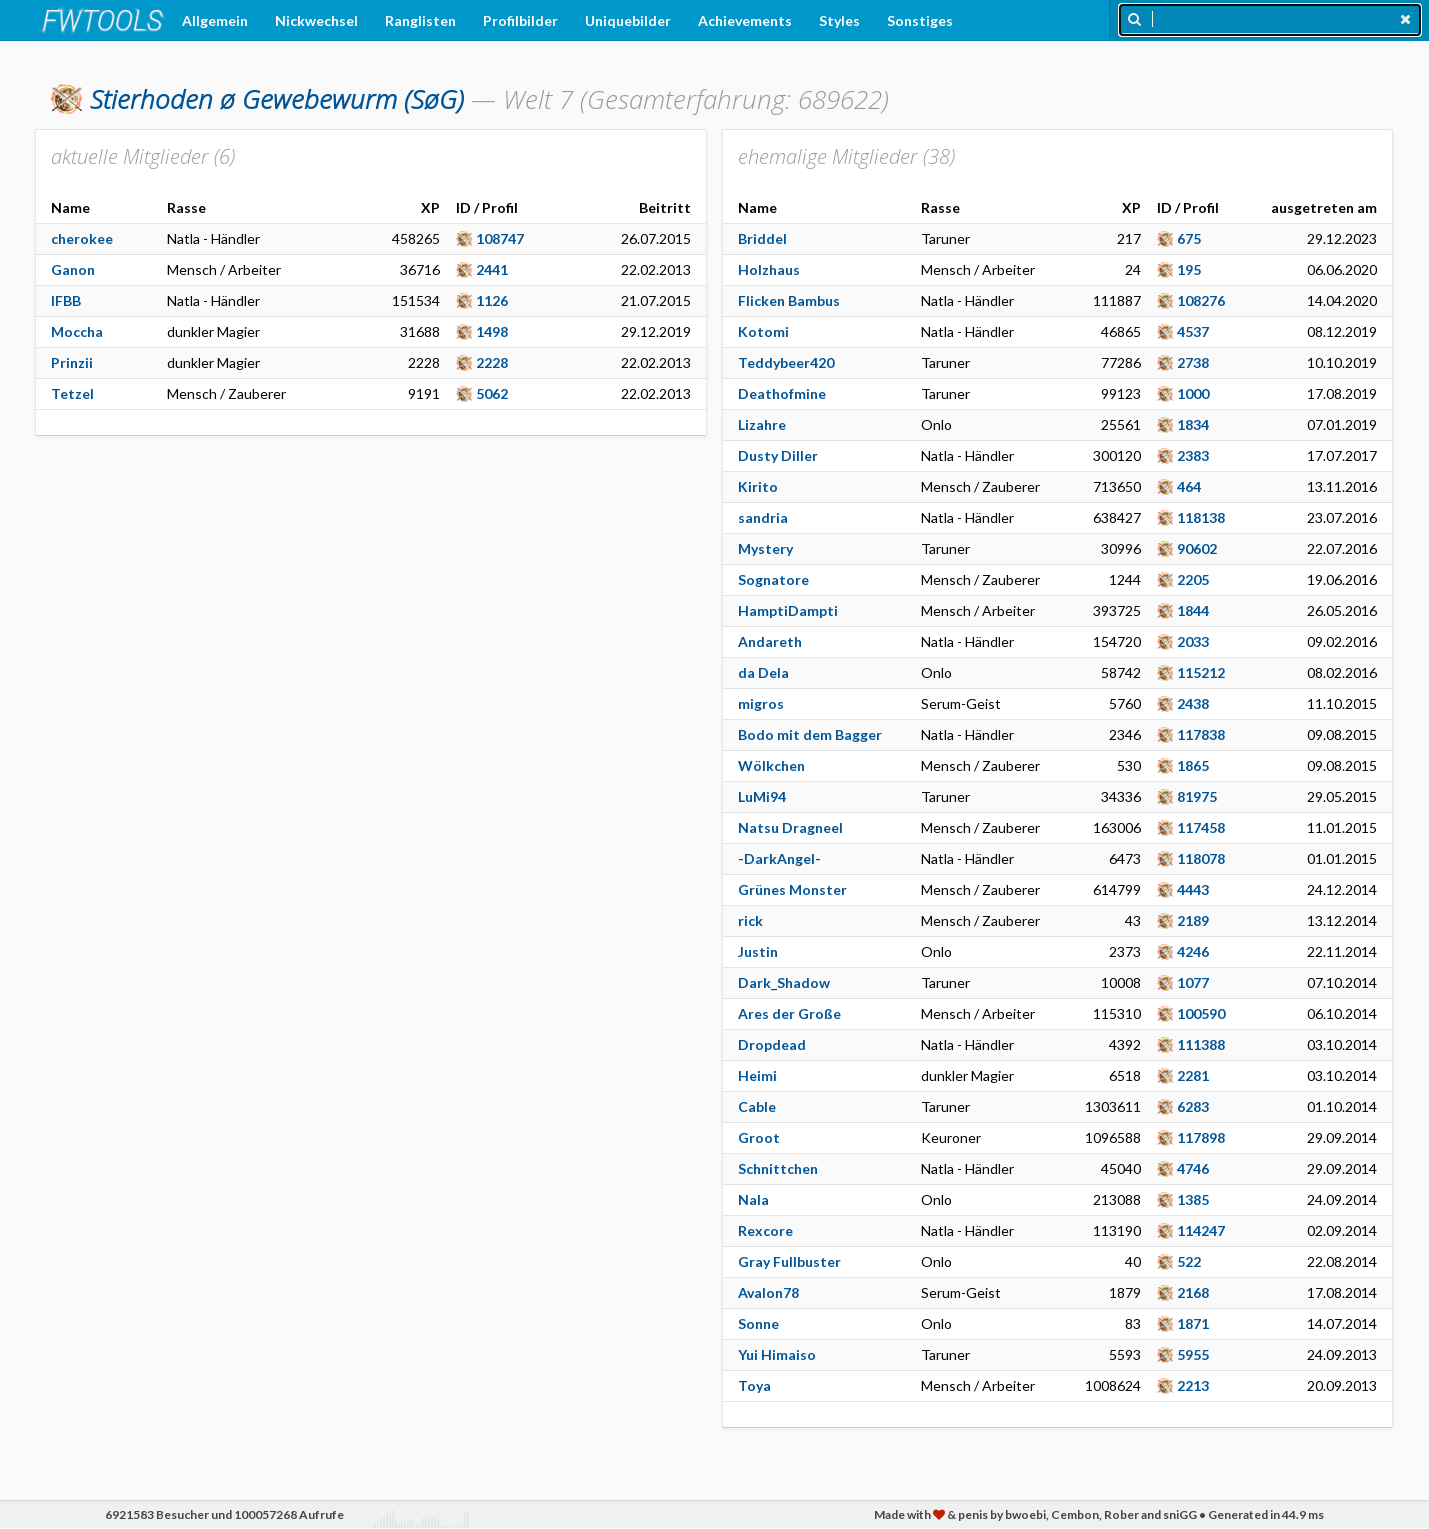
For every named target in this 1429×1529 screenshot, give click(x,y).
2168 (1193, 1292)
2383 (1193, 455)
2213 (1193, 1385)
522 (1189, 1261)
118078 (1201, 858)
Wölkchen (771, 765)
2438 (1193, 703)
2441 (492, 269)
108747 (500, 238)
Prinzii (72, 362)
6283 (1193, 1106)
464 (1189, 486)
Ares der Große (789, 1013)
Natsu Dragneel (790, 827)
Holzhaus (769, 269)
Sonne (758, 1323)
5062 (492, 393)
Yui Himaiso (777, 1354)
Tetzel (72, 393)
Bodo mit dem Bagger (810, 734)
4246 (1193, 951)
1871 (1193, 1323)
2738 (1193, 362)
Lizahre (762, 424)
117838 (1201, 734)
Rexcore (765, 1230)
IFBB (66, 300)
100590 (1201, 1013)
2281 (1193, 1075)
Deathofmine (782, 393)
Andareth (770, 641)
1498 (492, 331)
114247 (1201, 1230)
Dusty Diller (778, 455)
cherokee (82, 238)
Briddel (762, 238)
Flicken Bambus (789, 300)
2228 (492, 362)
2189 (1193, 920)
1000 (1193, 393)
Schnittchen (778, 1168)
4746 (1193, 1168)
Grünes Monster (792, 889)
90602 (1197, 548)
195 (1189, 269)
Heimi (757, 1075)
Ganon (73, 269)
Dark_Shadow (784, 982)
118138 (1201, 517)
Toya (754, 1385)
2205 (1193, 579)
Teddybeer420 (786, 362)
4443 (1193, 889)
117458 (1201, 827)
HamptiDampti (788, 610)
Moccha (77, 331)
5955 (1193, 1354)
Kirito (758, 486)
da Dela (763, 672)
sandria (763, 517)
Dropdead (772, 1044)
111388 (1201, 1044)
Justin (758, 951)
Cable (757, 1106)
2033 (1193, 641)
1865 (1193, 765)
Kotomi (763, 331)
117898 (1201, 1137)
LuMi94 (762, 796)
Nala (753, 1199)
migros (761, 703)
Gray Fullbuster (789, 1261)
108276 (1201, 300)
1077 (1193, 982)
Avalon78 (768, 1292)
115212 (1201, 672)
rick (750, 920)
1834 (1193, 424)
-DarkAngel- (779, 858)
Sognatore (773, 579)
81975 (1197, 796)
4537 (1193, 331)
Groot (759, 1137)
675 (1189, 238)
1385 (1193, 1199)
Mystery (765, 548)
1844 (1193, 610)
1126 (492, 300)
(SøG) (277, 99)
